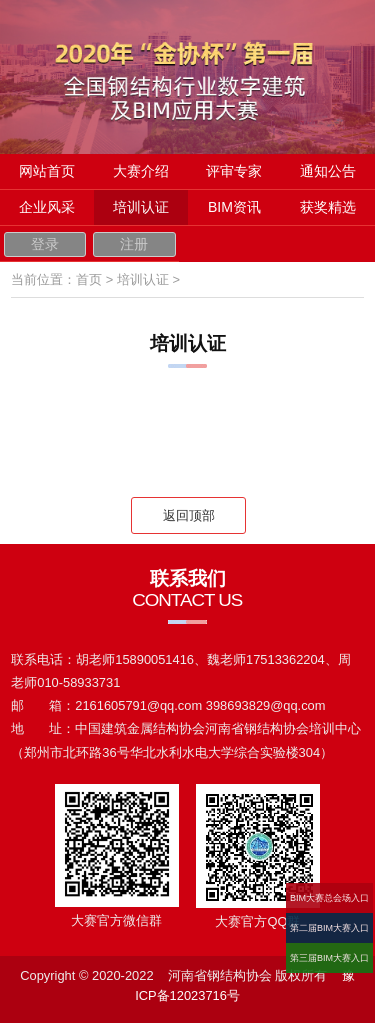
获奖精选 (328, 207)
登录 (45, 244)
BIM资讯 (234, 207)
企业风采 (47, 207)
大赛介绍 (141, 171)
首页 (89, 279)
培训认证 (141, 207)
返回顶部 (189, 515)
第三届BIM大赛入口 (329, 958)
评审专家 (234, 171)
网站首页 (47, 171)
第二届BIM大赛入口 (329, 928)
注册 (134, 244)
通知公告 (328, 171)
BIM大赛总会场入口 (329, 898)
